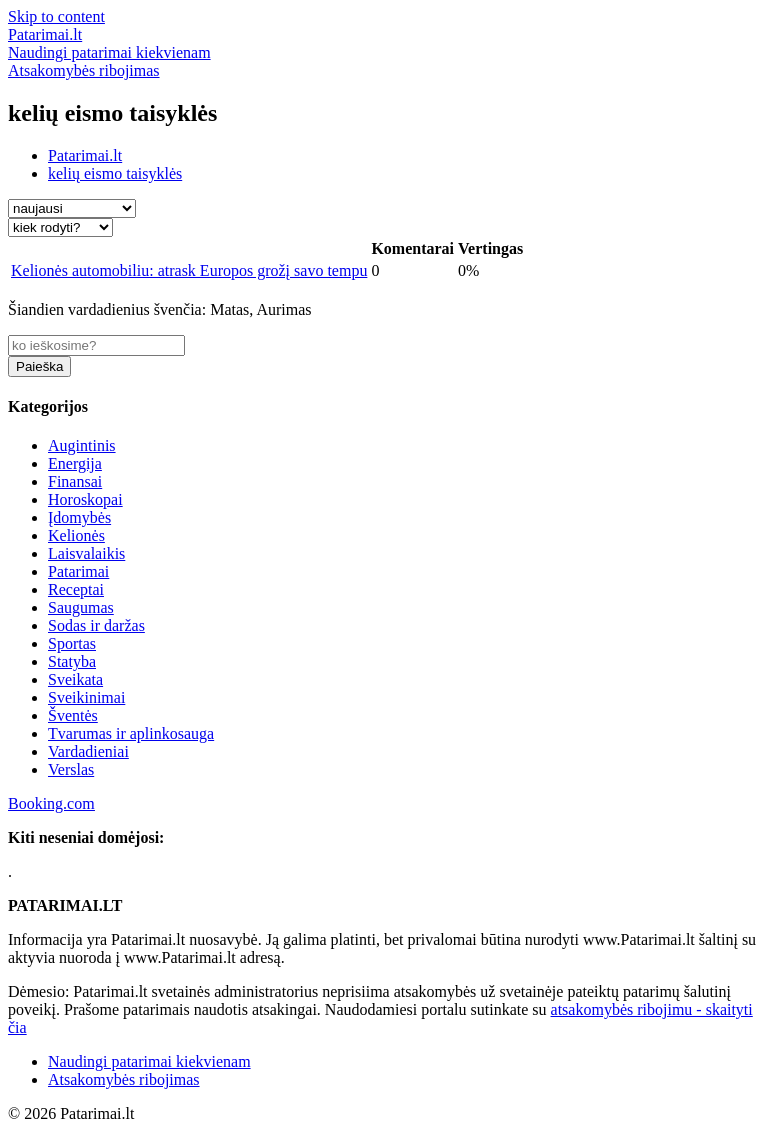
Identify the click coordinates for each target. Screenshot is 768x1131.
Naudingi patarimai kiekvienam (149, 1061)
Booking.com (51, 803)
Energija (75, 463)
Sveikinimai (86, 697)
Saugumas (81, 607)
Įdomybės (79, 517)
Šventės (73, 715)
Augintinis (82, 445)
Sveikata (75, 679)
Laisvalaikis (86, 553)
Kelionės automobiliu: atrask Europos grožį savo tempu (189, 270)
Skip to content (56, 16)
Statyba (72, 661)
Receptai (76, 589)
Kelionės (76, 535)
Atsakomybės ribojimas (124, 1079)
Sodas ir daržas (96, 625)
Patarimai (78, 571)
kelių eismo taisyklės (115, 173)
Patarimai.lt (85, 155)
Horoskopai (85, 499)
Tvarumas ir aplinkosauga (131, 733)
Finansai (75, 481)
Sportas (72, 643)
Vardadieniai (88, 751)
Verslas (71, 769)
